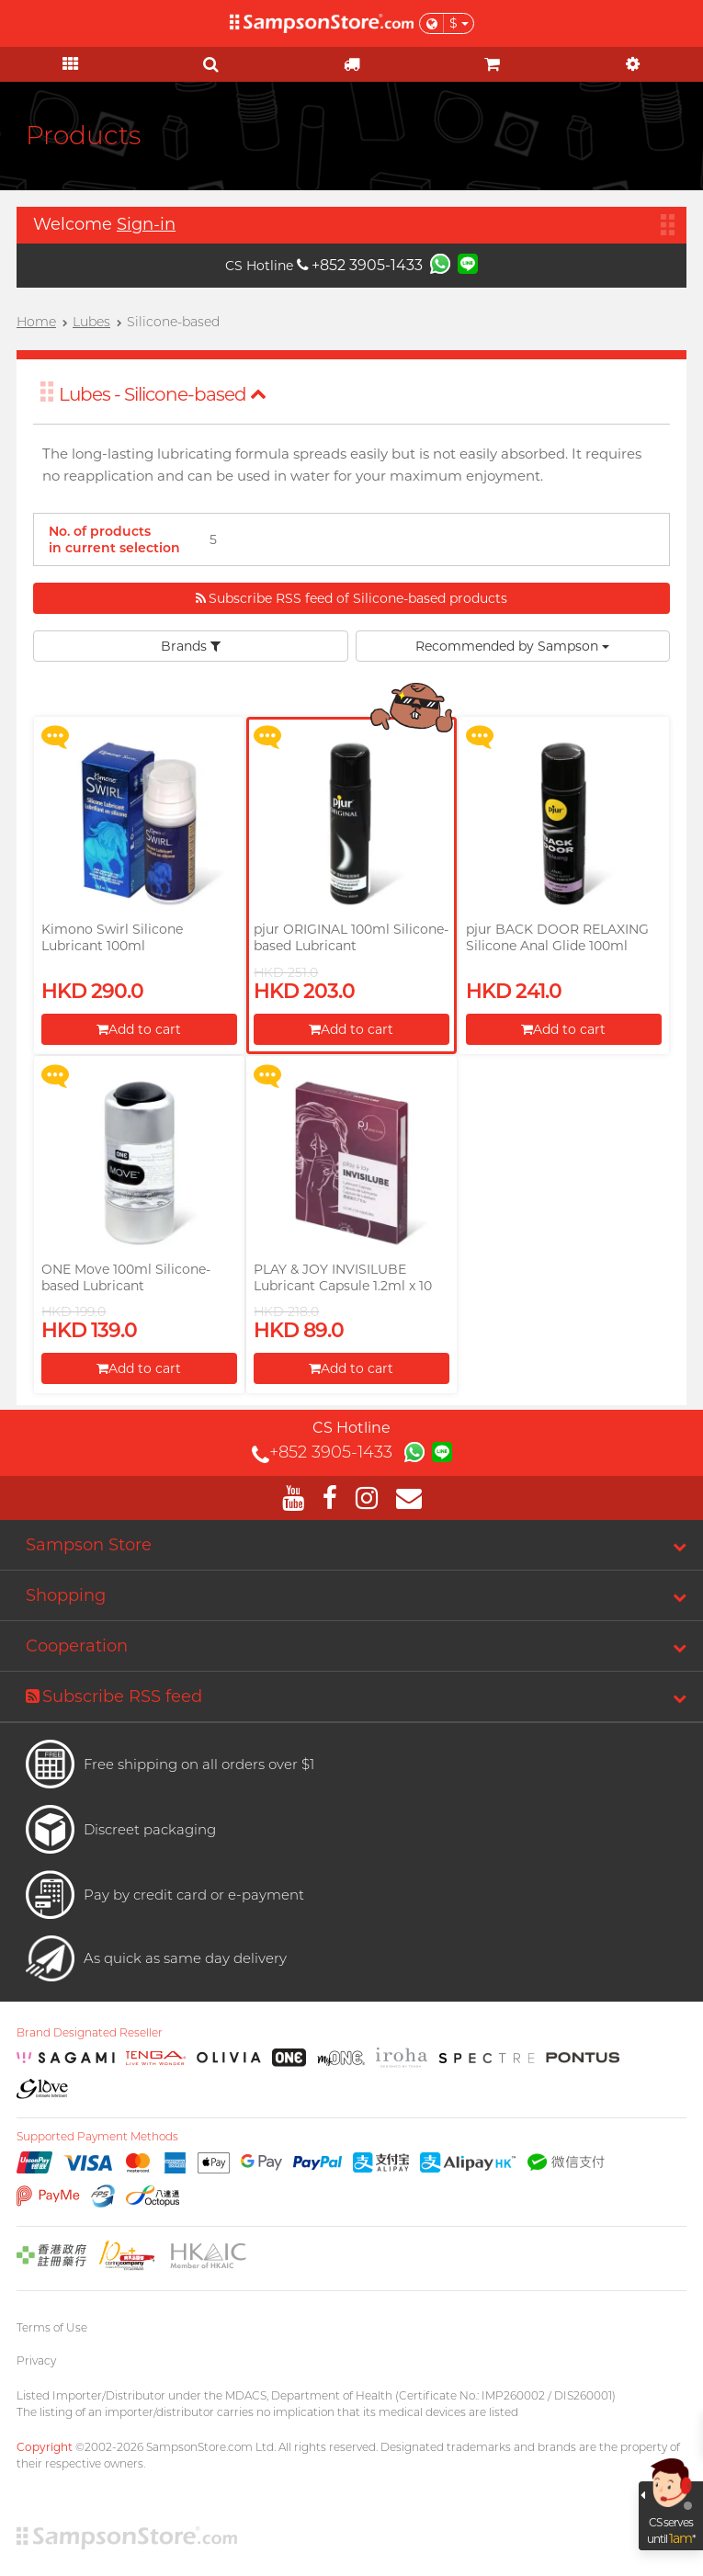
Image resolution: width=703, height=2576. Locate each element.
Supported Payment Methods (97, 2136)
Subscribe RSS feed (114, 1696)
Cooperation (77, 1646)
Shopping (66, 1595)
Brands (191, 646)
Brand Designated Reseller (90, 2032)
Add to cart (138, 1029)
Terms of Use (52, 2327)
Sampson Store (89, 1545)
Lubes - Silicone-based (162, 394)
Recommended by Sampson (512, 646)
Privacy (36, 2360)
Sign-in (146, 224)
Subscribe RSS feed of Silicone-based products (351, 598)
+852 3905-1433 (360, 265)
